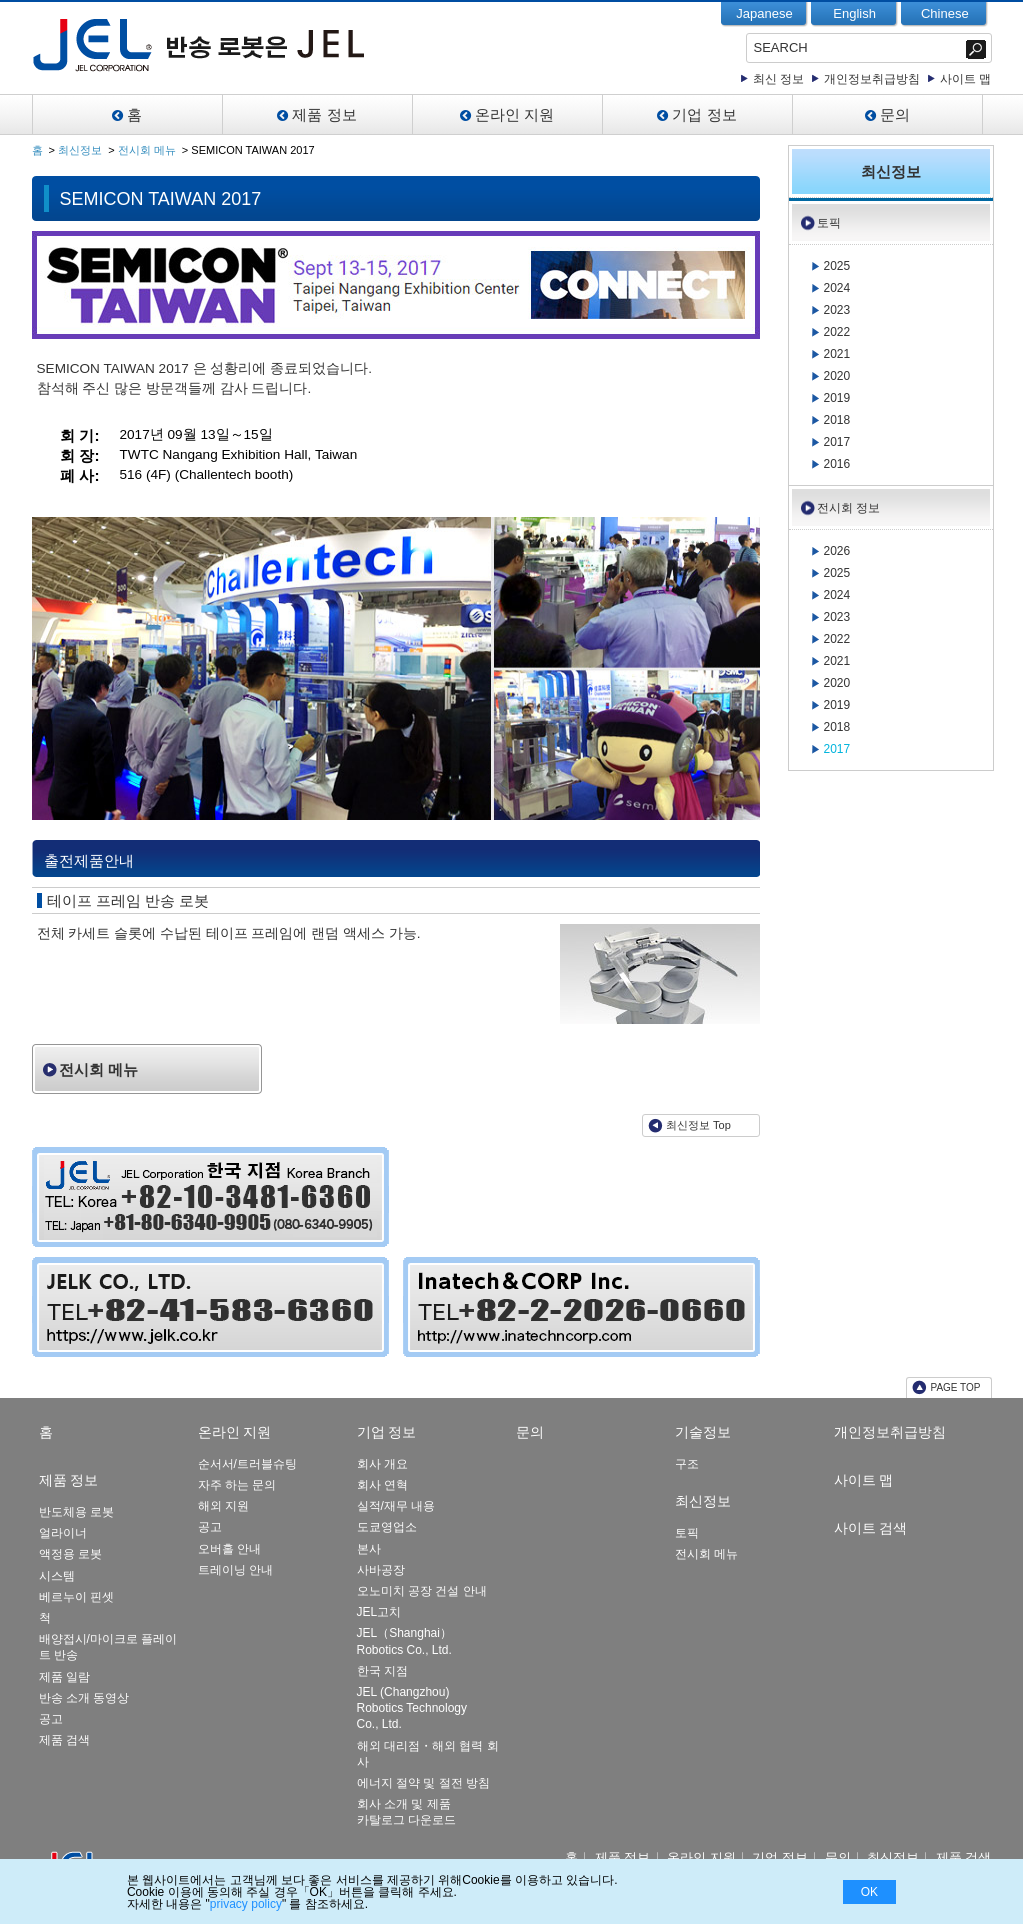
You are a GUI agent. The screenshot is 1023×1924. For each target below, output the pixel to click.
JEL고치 (379, 1612)
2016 (837, 464)
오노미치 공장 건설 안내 (422, 1591)
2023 (837, 310)
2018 (837, 420)
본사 (369, 1549)
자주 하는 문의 (237, 1485)
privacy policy (246, 1904)
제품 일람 (64, 1677)
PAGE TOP (955, 1387)
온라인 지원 (514, 114)
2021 (837, 354)
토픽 (829, 223)
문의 (895, 114)
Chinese (945, 13)
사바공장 (381, 1570)
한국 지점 (382, 1671)
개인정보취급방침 (872, 79)
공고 (51, 1719)
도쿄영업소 (387, 1527)
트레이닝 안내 (235, 1570)
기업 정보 (704, 114)
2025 (837, 266)
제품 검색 (64, 1740)
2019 (837, 398)
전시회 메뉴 (147, 150)
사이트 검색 (871, 1528)
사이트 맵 (965, 79)
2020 (837, 376)
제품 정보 (324, 114)
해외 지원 (223, 1506)
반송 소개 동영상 (84, 1698)
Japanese (764, 13)
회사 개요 (382, 1464)
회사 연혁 (382, 1485)
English (854, 13)
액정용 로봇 (70, 1554)
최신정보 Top (698, 1125)
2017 (837, 442)
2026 (837, 551)
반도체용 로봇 (76, 1512)
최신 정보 (778, 79)
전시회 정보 (848, 508)
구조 (687, 1464)
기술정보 (703, 1432)
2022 (837, 332)
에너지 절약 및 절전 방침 (423, 1783)
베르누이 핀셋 (76, 1597)
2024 (837, 288)
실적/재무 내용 (396, 1506)
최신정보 (80, 150)
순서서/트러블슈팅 (247, 1464)
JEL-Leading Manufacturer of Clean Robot (255, 45)
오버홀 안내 (229, 1549)
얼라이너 (63, 1533)
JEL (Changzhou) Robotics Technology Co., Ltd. (412, 1708)
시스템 (57, 1576)
